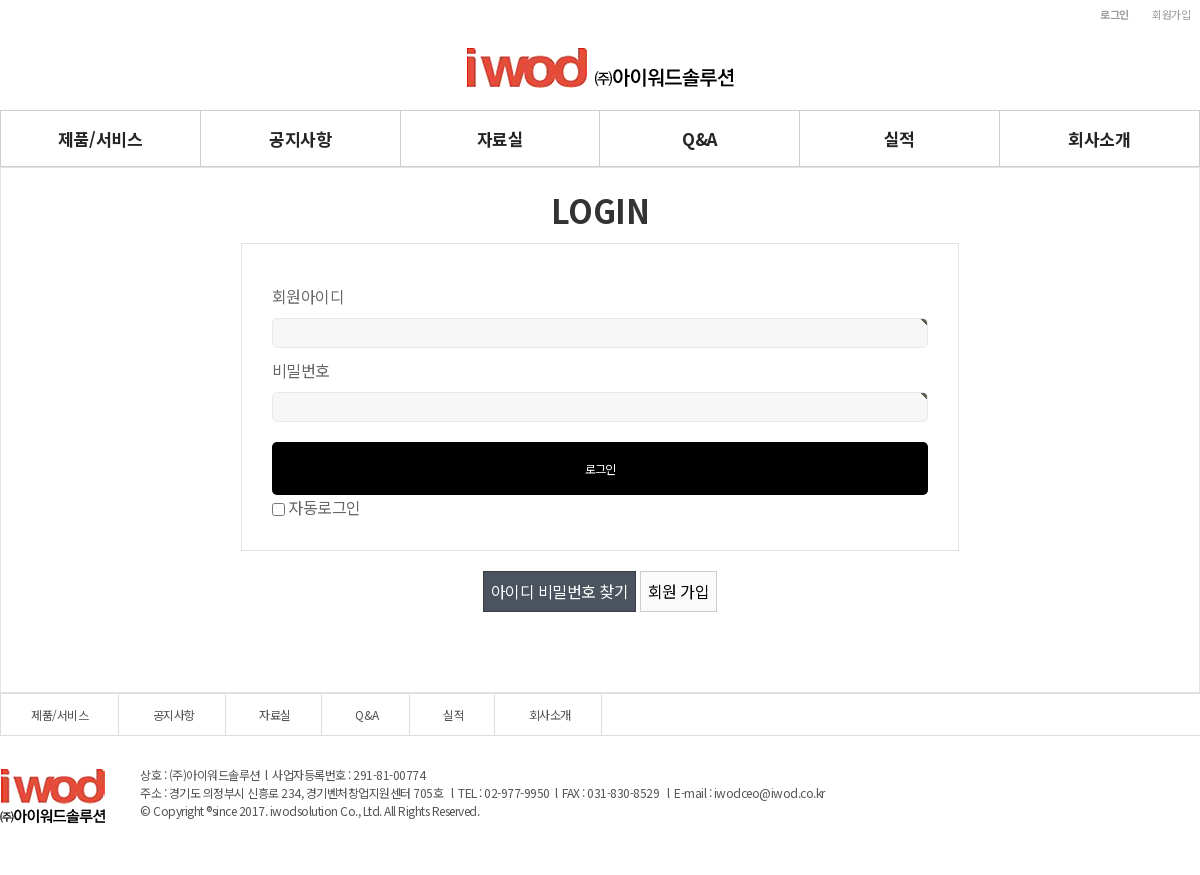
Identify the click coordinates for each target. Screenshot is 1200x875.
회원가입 (1171, 14)
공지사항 (300, 138)
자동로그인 (324, 507)
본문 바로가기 (0, 0)
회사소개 (1099, 138)
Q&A (699, 138)
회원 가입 (679, 591)
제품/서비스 (100, 138)
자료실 (500, 138)
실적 (899, 138)
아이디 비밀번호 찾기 (560, 591)
